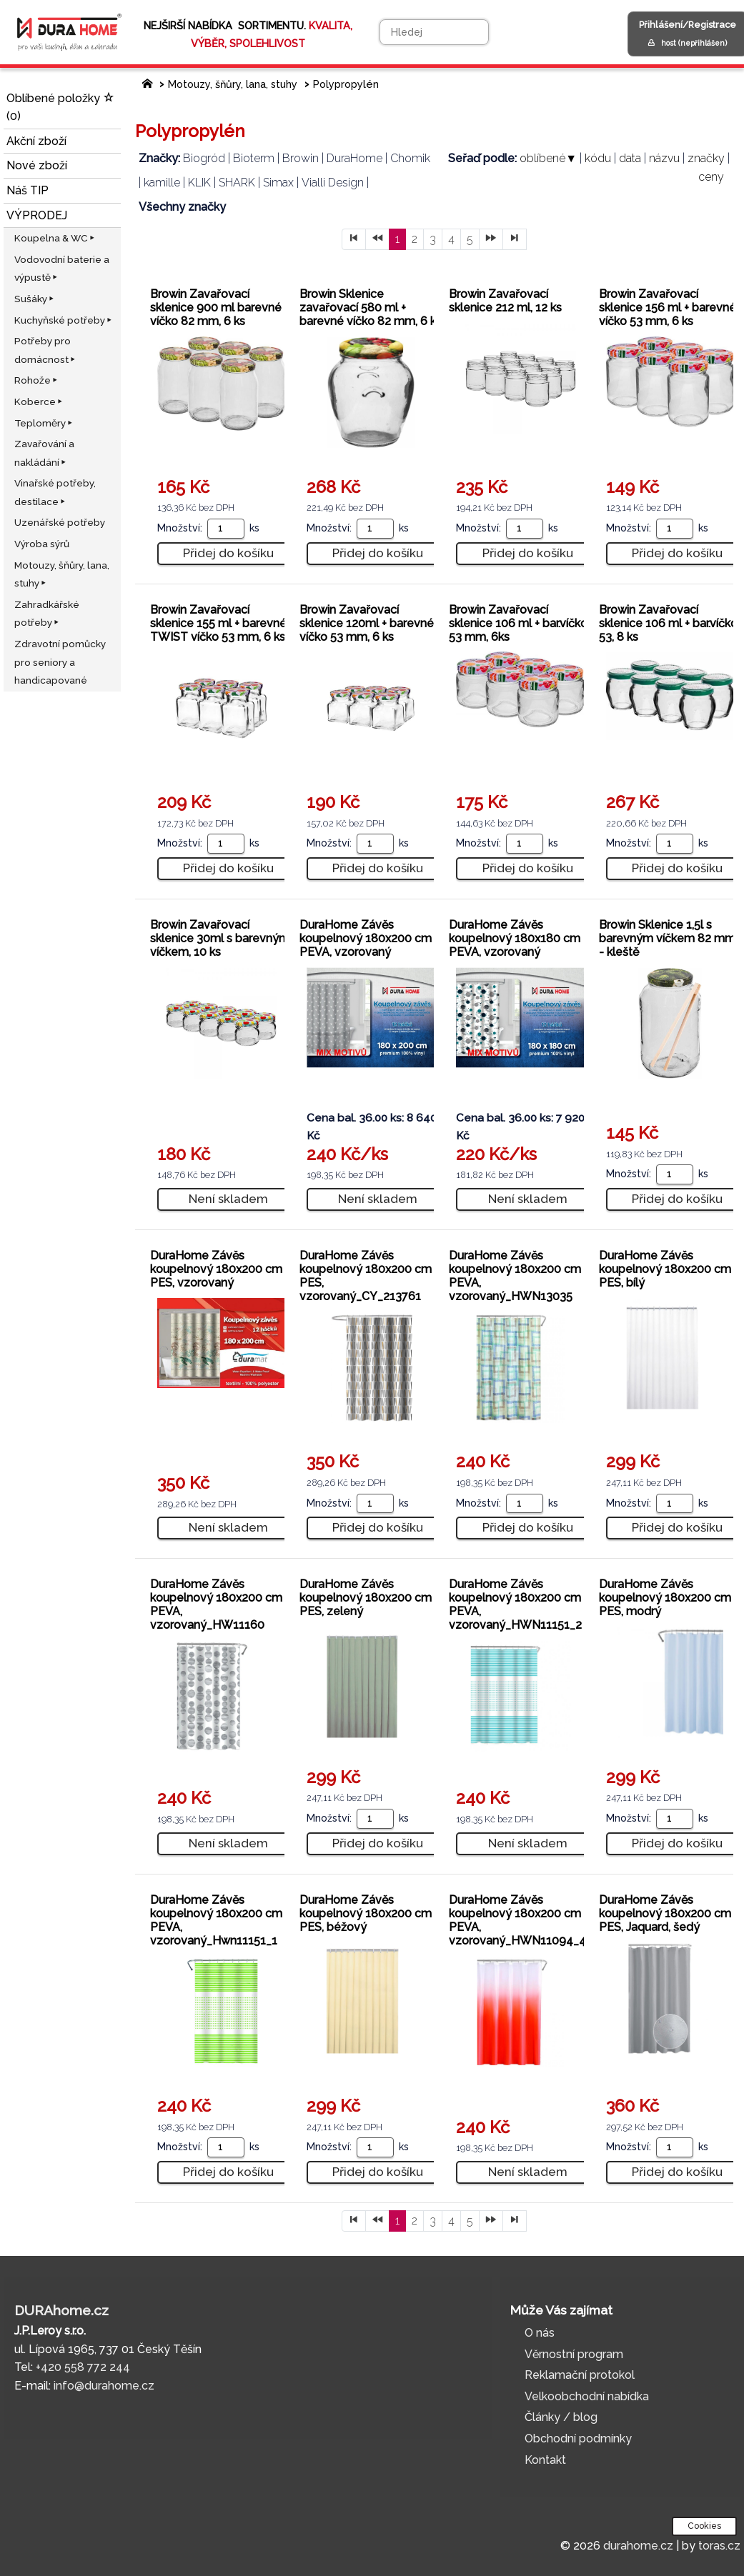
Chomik (410, 158)
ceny (711, 177)
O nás (540, 2333)
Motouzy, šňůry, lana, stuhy (61, 574)
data (630, 158)
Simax (278, 182)
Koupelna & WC (55, 238)
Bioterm (253, 158)
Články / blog (561, 2417)
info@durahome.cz (104, 2385)
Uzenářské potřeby (59, 522)
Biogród (204, 158)
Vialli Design (333, 182)
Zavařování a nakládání (44, 453)
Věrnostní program (574, 2354)
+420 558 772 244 (83, 2367)
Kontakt (545, 2460)
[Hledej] (435, 32)
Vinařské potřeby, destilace (55, 492)
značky (706, 158)
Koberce (39, 401)
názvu (664, 158)
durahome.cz (638, 2545)
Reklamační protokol (580, 2375)
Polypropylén (346, 84)
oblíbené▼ (548, 158)
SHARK (237, 182)
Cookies (704, 2526)
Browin (300, 158)
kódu (598, 158)
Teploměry (44, 423)
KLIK (199, 182)
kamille (162, 182)
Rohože (36, 380)
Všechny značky (182, 207)
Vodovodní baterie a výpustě (61, 269)
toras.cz (719, 2545)
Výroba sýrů (41, 543)
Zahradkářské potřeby (46, 614)
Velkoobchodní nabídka (587, 2396)
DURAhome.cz (61, 2310)
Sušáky (35, 298)
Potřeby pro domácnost (45, 350)
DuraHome (354, 158)
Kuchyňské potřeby (64, 320)
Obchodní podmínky (578, 2438)
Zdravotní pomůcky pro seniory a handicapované (60, 662)
